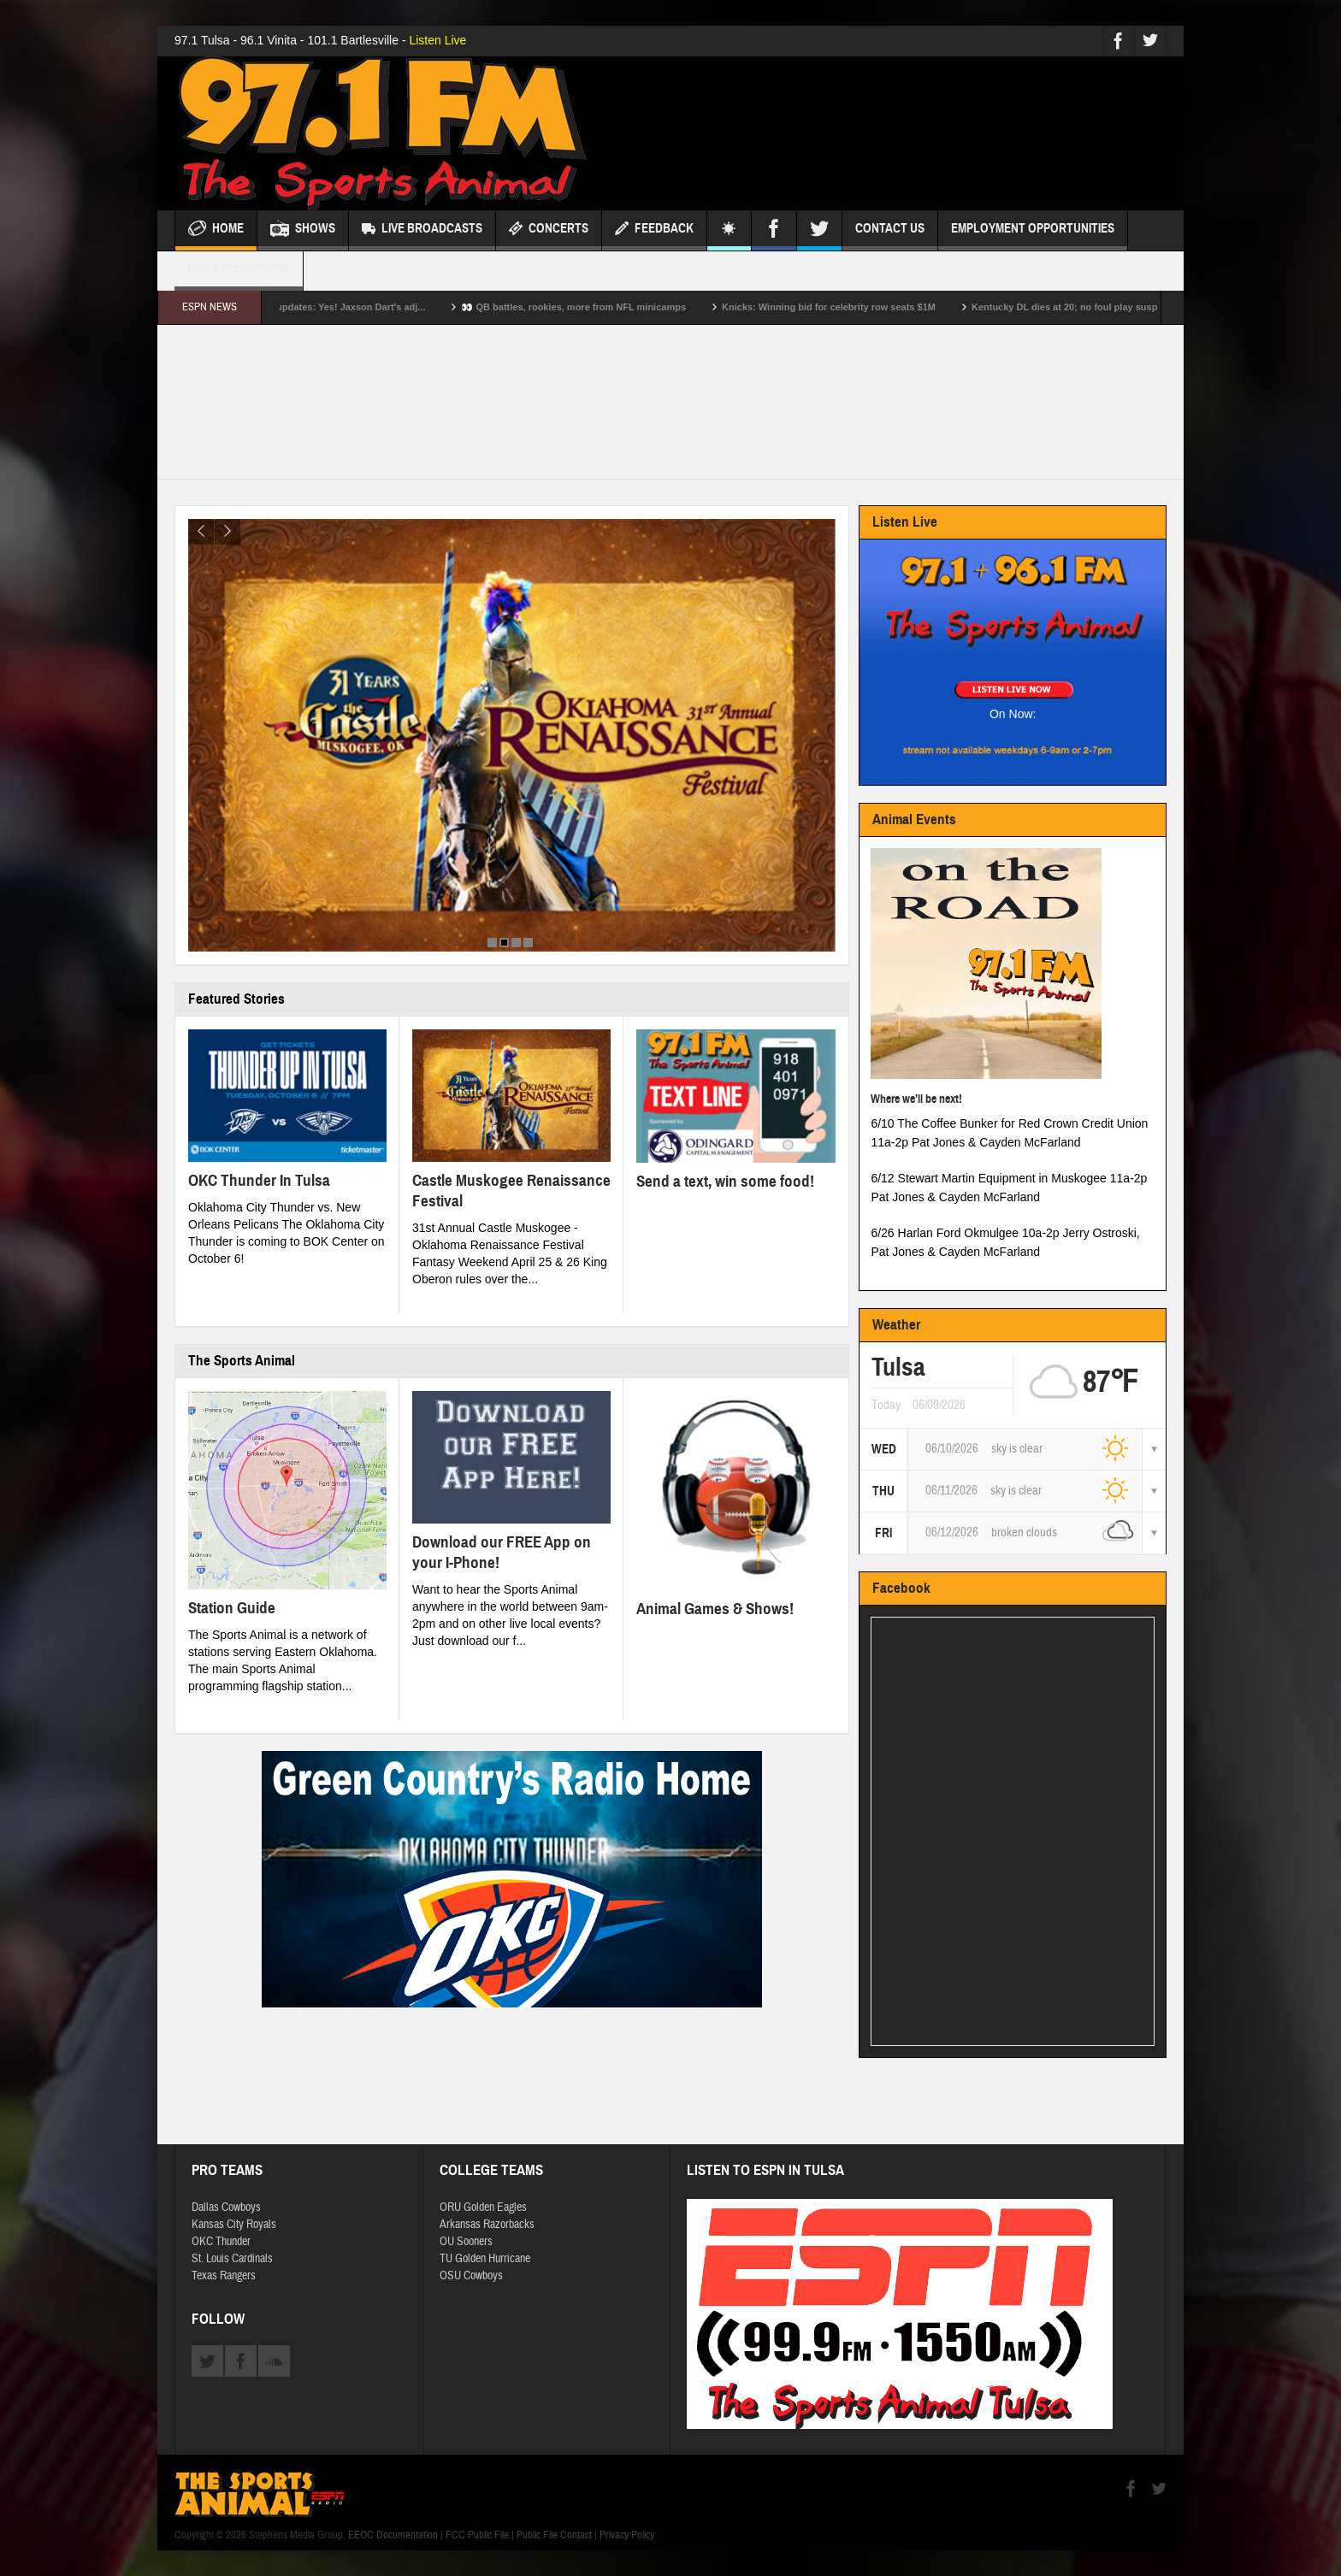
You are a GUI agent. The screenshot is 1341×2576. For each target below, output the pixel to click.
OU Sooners (466, 2241)
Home (216, 230)
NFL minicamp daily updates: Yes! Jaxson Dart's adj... (336, 307)
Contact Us (889, 236)
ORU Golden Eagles (483, 2207)
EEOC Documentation (393, 2535)
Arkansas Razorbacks (487, 2224)
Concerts (548, 230)
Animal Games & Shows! (715, 1608)
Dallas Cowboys (226, 2207)
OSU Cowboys (471, 2276)
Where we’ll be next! (916, 1099)
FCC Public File (477, 2535)
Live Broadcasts (422, 230)
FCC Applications (238, 276)
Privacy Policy (627, 2535)
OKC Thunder (221, 2241)
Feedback (654, 230)
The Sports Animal (241, 1361)
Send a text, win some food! (725, 1181)
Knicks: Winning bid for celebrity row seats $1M (859, 307)
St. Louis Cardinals (232, 2259)
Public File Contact (554, 2535)
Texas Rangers (224, 2276)
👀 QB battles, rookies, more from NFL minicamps (604, 307)
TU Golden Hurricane (485, 2259)
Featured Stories (236, 999)
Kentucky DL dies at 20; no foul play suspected (1106, 307)
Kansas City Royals (234, 2224)
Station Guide (231, 1608)
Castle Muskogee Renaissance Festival (511, 1190)
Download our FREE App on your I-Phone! (501, 1552)
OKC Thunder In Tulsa (259, 1180)
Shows (302, 230)
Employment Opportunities (1032, 236)
